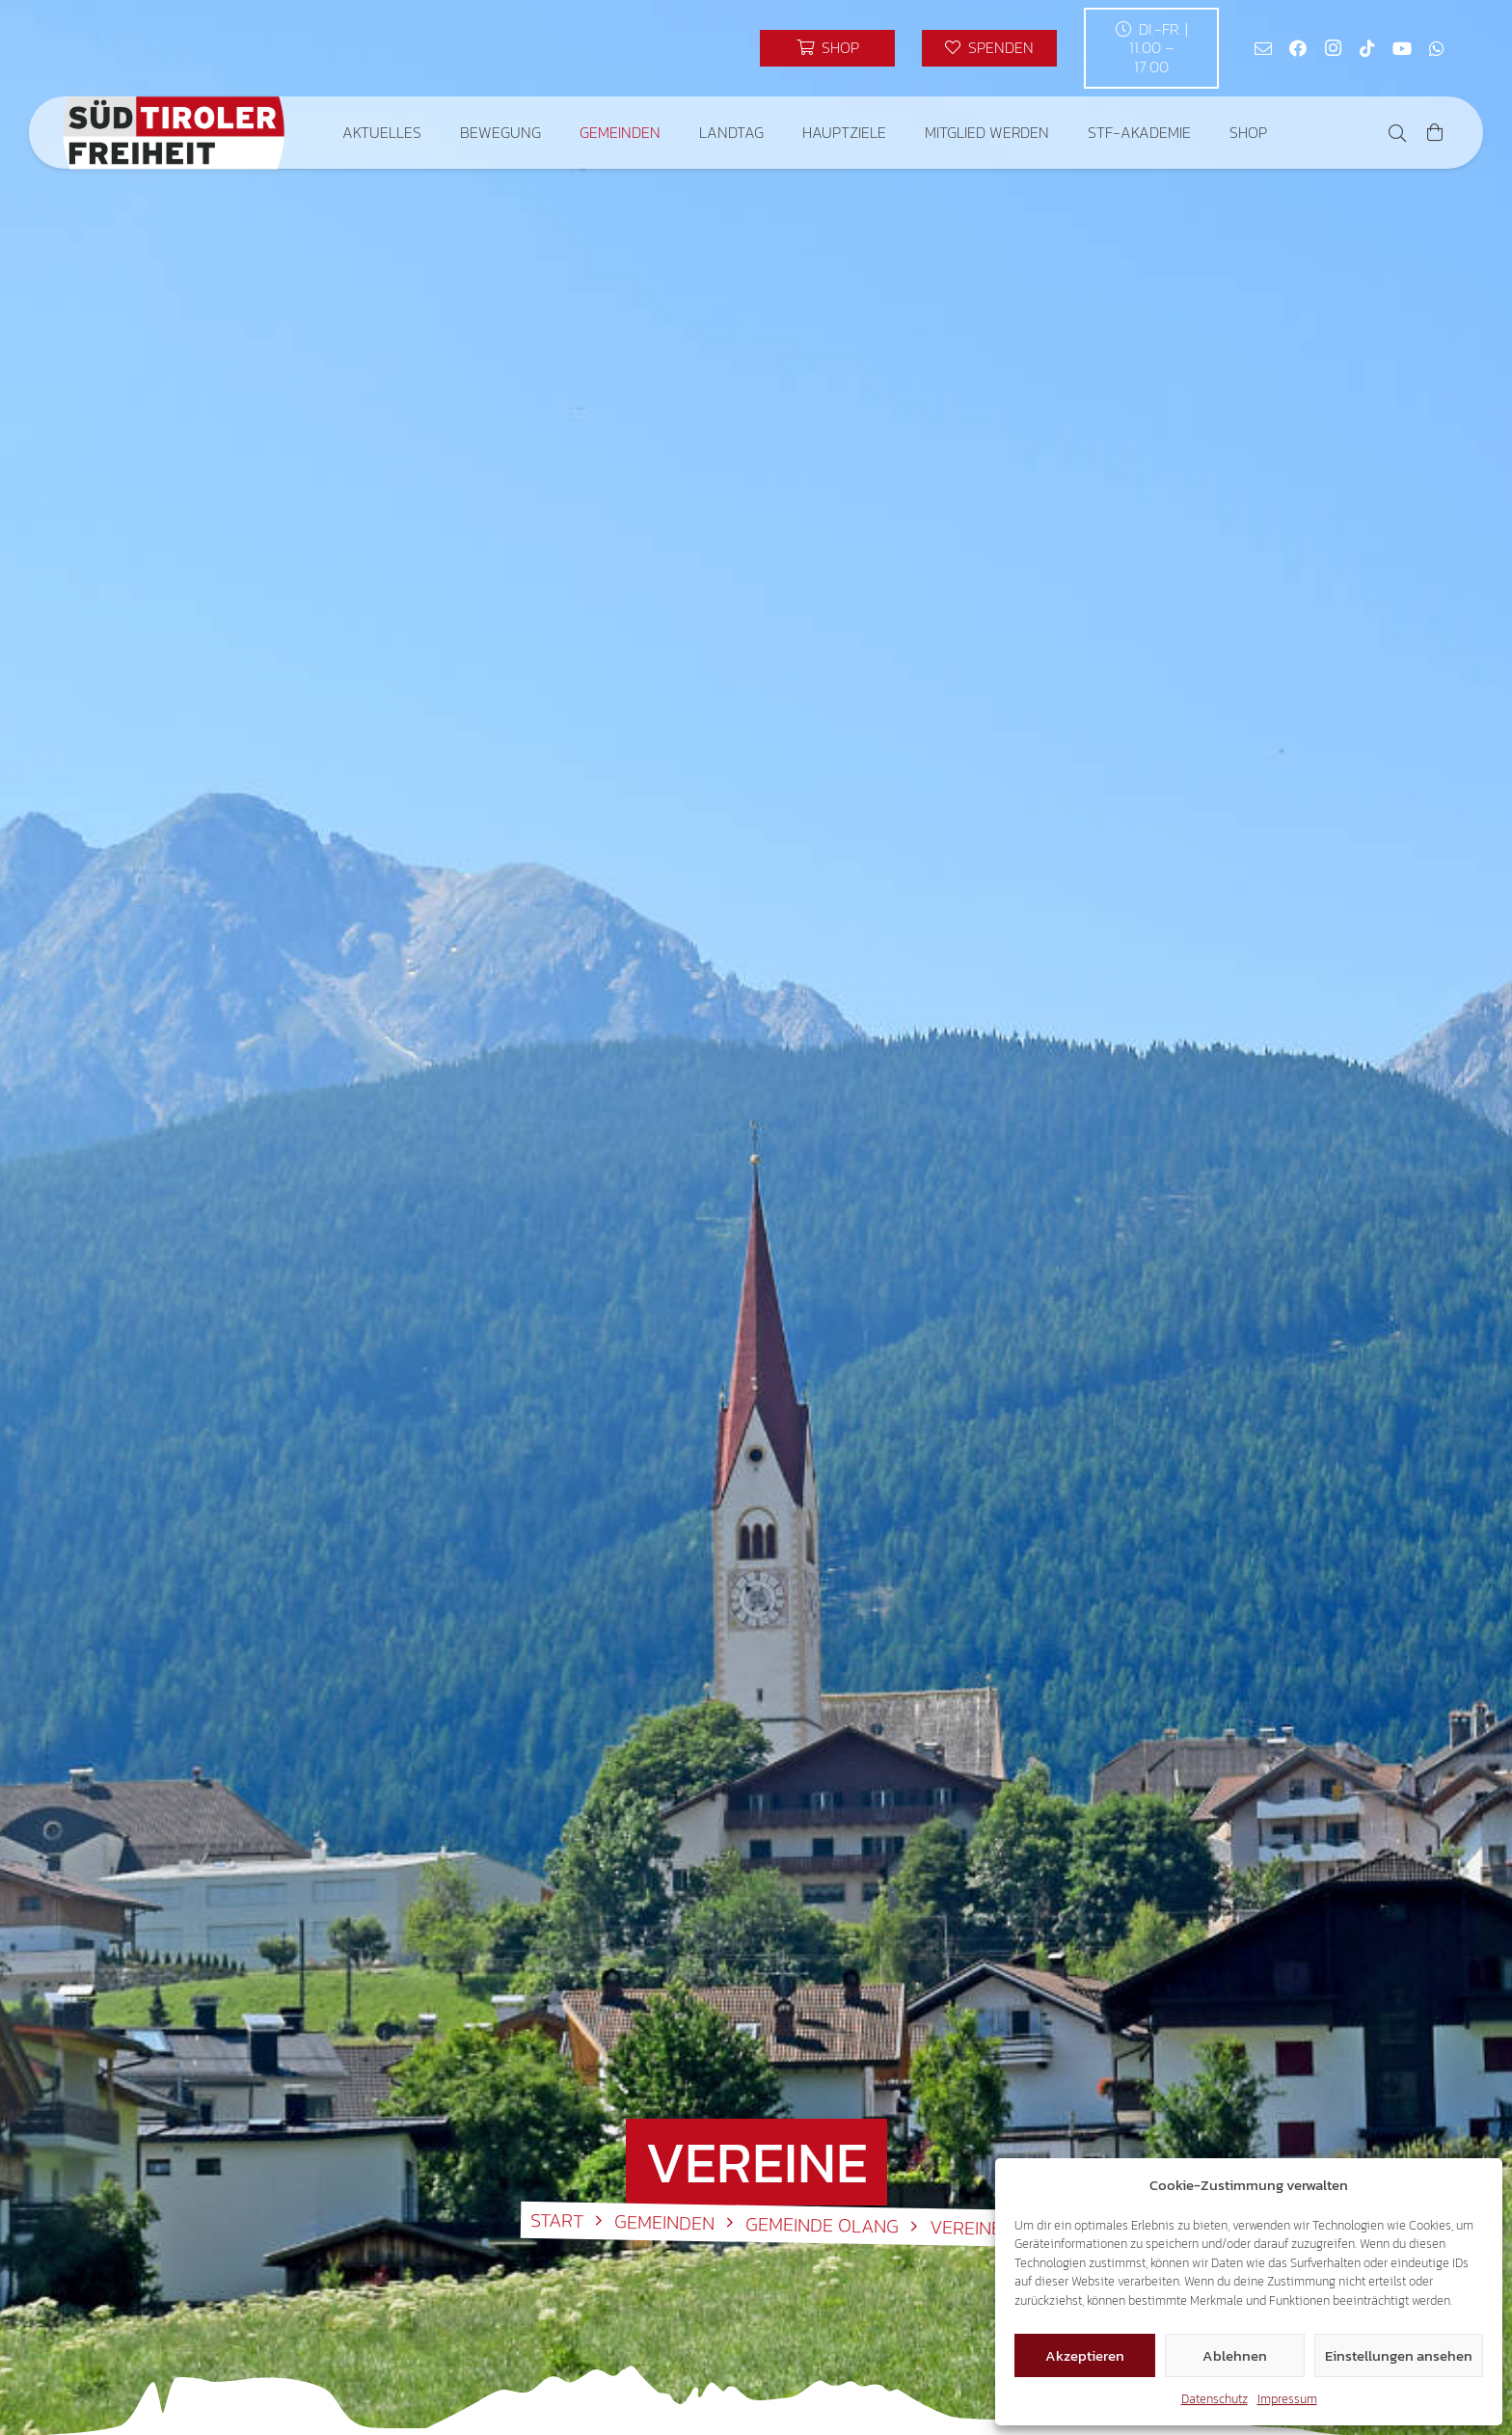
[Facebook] (1298, 48)
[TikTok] (1367, 48)
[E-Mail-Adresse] (1263, 48)
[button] (1397, 133)
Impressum (1287, 2399)
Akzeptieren (1084, 2355)
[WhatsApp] (1436, 48)
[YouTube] (1402, 48)
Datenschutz (1214, 2399)
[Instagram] (1332, 48)
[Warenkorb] (1435, 132)
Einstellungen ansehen (1398, 2355)
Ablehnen (1234, 2355)
